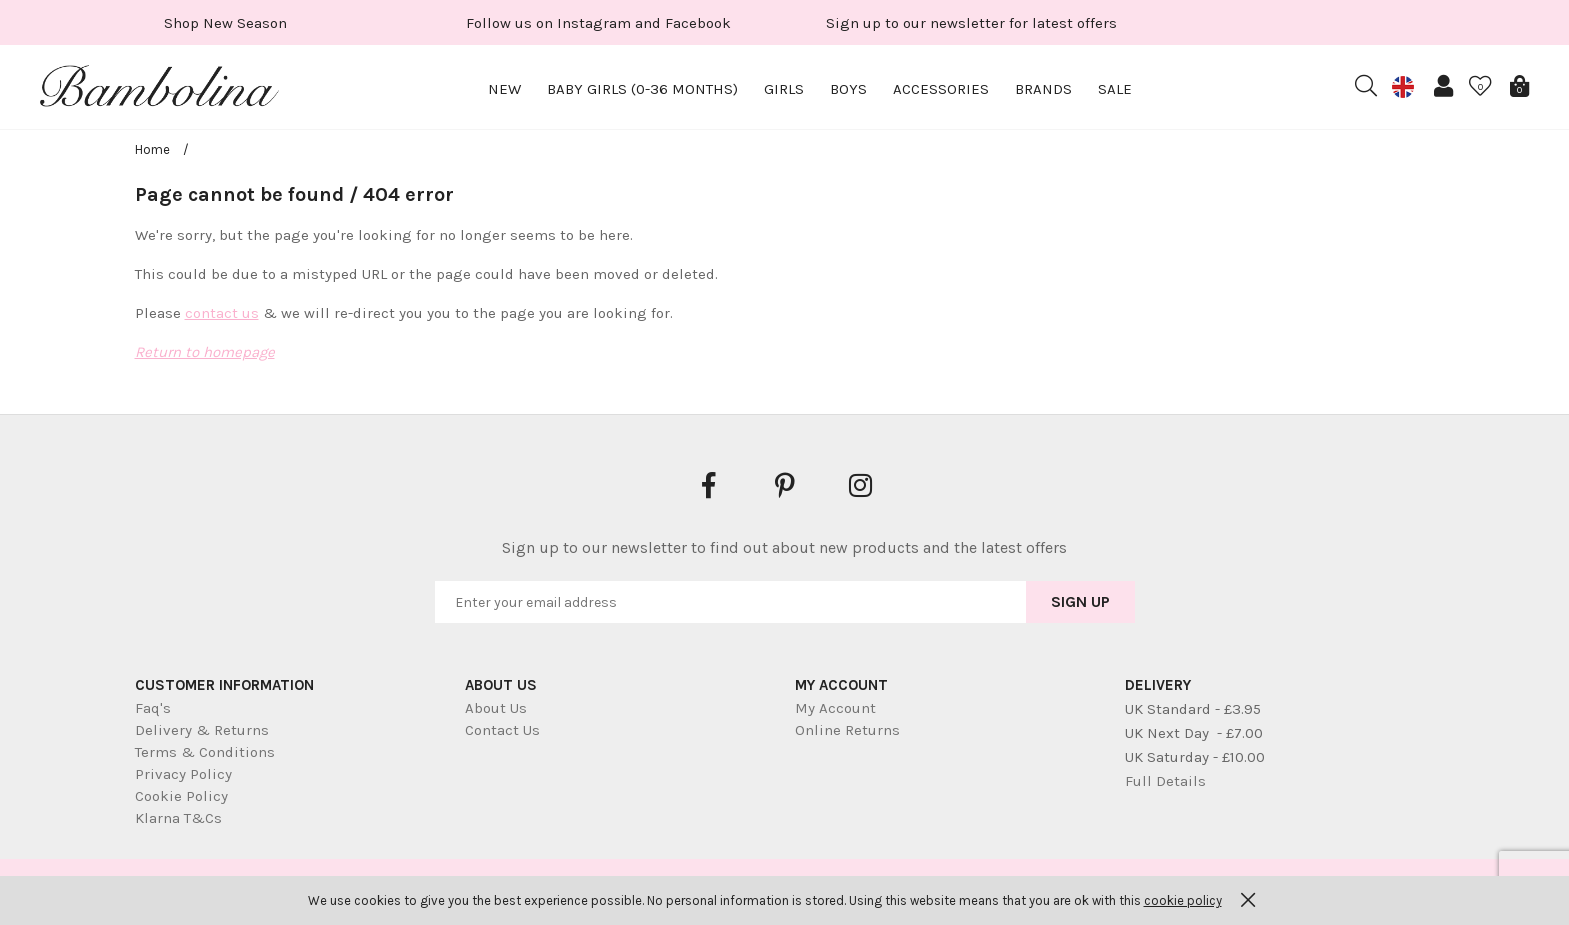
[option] (225, 22)
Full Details (1165, 781)
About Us (496, 708)
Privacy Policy (183, 774)
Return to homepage (205, 352)
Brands (1043, 89)
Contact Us (502, 730)
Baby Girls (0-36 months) (642, 89)
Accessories (941, 89)
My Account (835, 708)
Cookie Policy (181, 796)
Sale (1115, 89)
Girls (784, 89)
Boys (848, 89)
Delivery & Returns (202, 730)
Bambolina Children (160, 90)
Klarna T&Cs (178, 818)
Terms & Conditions (205, 752)
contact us (222, 313)
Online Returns (847, 730)
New (504, 89)
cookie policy (1183, 900)
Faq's (153, 708)
